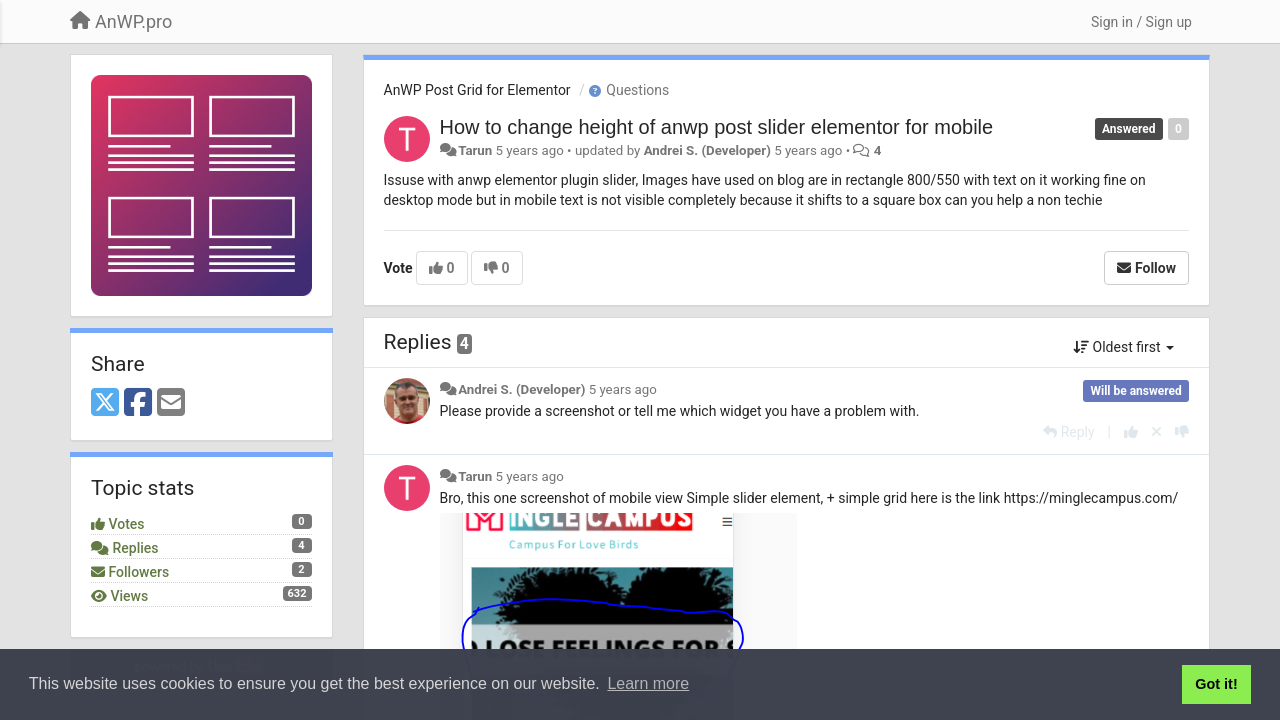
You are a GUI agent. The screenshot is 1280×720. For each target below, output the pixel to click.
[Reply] (1068, 432)
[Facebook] (138, 403)
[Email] (171, 403)
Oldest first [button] (1123, 347)
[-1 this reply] (1182, 432)
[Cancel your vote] (1156, 432)
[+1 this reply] (1131, 432)
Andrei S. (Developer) (707, 150)
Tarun (475, 150)
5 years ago (623, 389)
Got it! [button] (1216, 684)
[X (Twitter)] (105, 403)
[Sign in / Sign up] (1141, 22)
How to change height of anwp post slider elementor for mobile (717, 127)
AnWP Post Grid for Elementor (477, 90)
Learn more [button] (648, 683)
